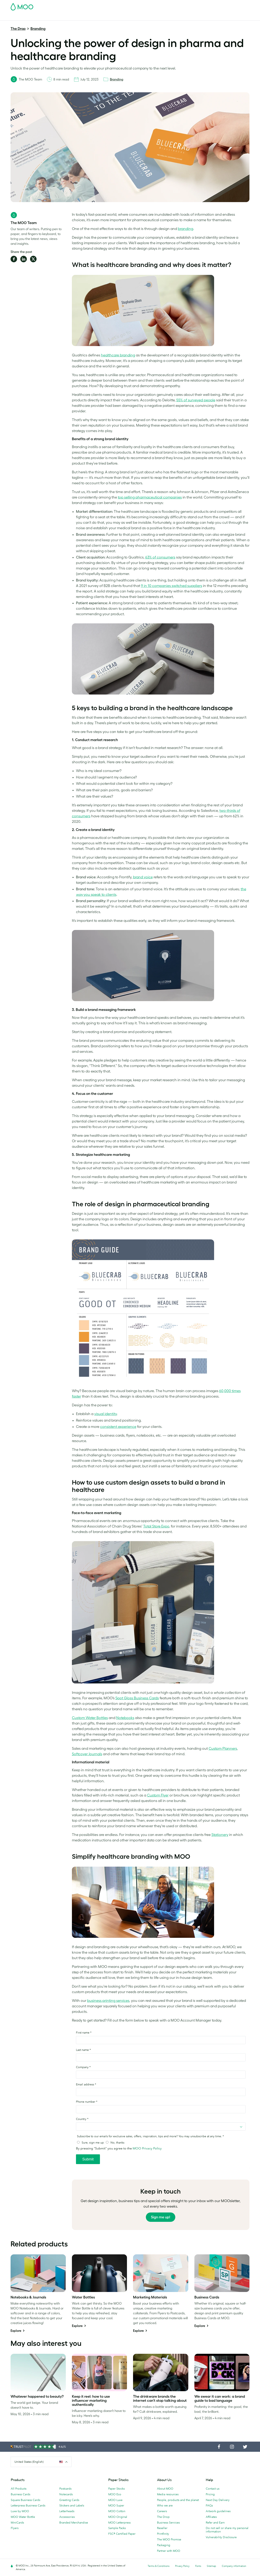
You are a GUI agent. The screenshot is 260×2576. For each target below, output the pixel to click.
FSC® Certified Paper (121, 2534)
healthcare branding (118, 355)
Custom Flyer (158, 1795)
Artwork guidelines (218, 2511)
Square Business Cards (25, 2500)
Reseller (162, 2528)
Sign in (199, 5)
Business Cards (21, 17)
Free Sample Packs (164, 5)
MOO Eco (114, 2494)
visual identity (105, 1414)
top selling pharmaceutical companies (150, 497)
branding (185, 229)
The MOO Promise (169, 2539)
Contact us (212, 2488)
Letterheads (66, 2511)
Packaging (163, 2545)
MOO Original (117, 2517)
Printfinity (163, 2534)
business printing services (108, 2001)
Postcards (43, 17)
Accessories (67, 2517)
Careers (162, 2511)
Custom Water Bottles (90, 1718)
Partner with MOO (168, 2551)
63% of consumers (160, 557)
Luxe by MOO (20, 2511)
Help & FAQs (224, 17)
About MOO (165, 2488)
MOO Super (116, 2505)
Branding (38, 29)
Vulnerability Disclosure (221, 2537)
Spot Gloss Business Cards (137, 1698)
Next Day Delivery (218, 2500)
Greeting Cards (69, 2500)
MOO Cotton (116, 2511)
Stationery (119, 17)
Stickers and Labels (71, 2505)
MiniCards (17, 2522)
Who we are (165, 2505)
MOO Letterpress (119, 2522)
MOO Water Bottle (23, 2517)
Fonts (198, 2565)
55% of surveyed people (195, 400)
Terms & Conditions (158, 2565)
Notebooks (125, 1718)
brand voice (143, 877)
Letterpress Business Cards (28, 2505)
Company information (234, 2565)
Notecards (66, 2494)
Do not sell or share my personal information (227, 2529)
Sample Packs (117, 2528)
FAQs (209, 2505)
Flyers (14, 2528)
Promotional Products (145, 17)
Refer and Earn (215, 2522)
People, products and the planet (178, 2500)
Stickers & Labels (65, 17)
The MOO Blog (202, 17)
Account (186, 5)
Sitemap (211, 2565)
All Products (18, 2488)
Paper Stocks (116, 2488)
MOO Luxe (115, 2500)
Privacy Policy (182, 2565)
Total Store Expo (156, 1526)
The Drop (18, 29)
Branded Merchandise (73, 2522)
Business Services (176, 17)
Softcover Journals (87, 1754)
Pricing (210, 2494)
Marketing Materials (94, 17)
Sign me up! (160, 2217)
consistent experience (118, 1427)
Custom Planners (223, 1748)
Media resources (168, 2494)
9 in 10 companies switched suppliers (171, 586)
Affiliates (211, 2517)
